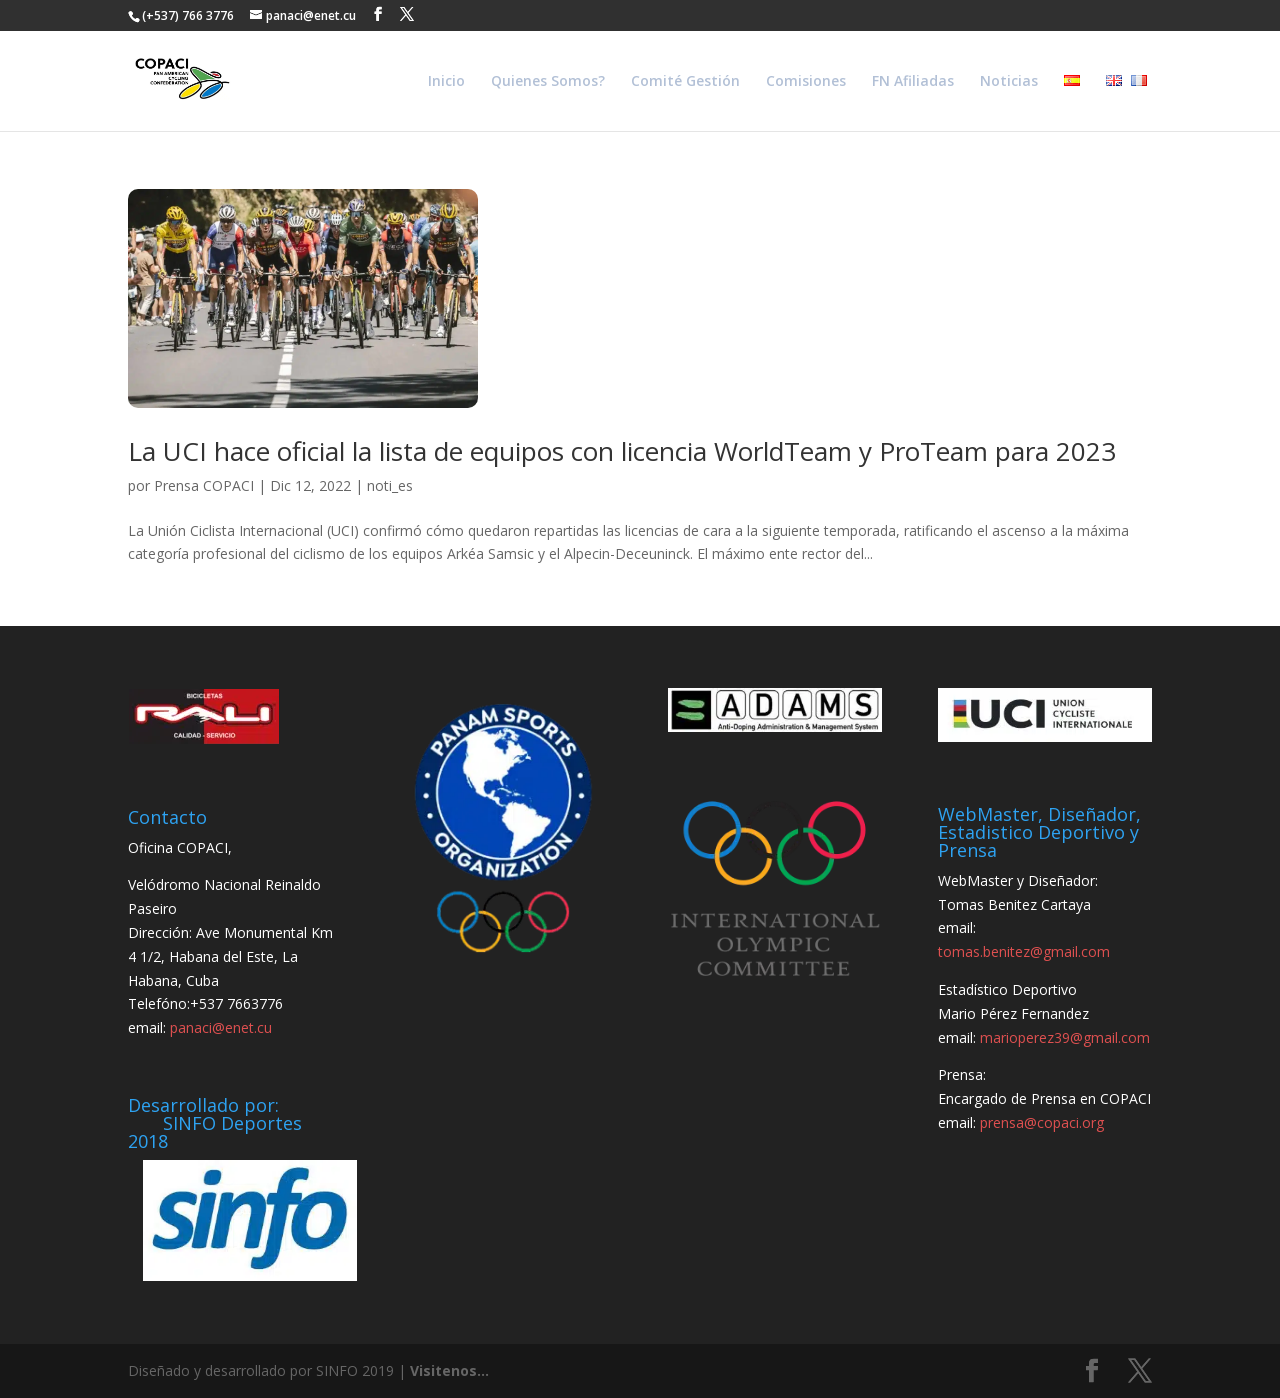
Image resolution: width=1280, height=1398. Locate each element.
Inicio (446, 82)
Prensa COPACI (204, 485)
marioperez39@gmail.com (1065, 1037)
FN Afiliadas (913, 82)
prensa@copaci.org (1042, 1122)
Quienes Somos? (548, 82)
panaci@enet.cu (221, 1027)
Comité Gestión (685, 82)
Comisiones (806, 82)
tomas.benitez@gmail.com (1024, 951)
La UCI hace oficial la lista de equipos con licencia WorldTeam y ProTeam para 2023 (622, 451)
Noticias (1009, 82)
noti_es (390, 485)
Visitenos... (449, 1370)
